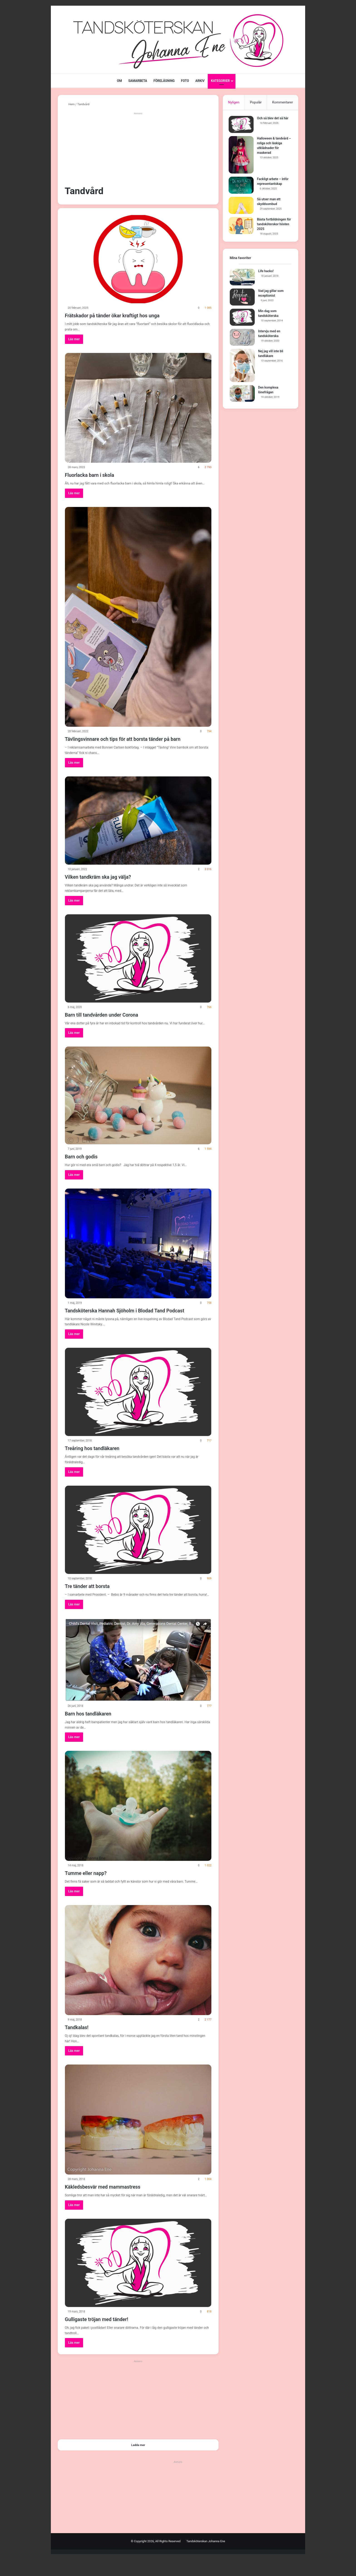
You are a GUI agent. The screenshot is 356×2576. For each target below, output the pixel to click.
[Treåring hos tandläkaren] (138, 1408)
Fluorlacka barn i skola (99, 474)
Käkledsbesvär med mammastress (118, 2203)
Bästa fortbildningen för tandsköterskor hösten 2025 (272, 225)
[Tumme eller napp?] (138, 1822)
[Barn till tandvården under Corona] (138, 966)
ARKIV (200, 81)
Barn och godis (88, 1164)
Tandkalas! (81, 2043)
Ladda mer (138, 2461)
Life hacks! (266, 273)
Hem (70, 104)
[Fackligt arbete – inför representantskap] (242, 186)
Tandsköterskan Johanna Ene (205, 2557)
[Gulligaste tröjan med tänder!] (138, 2279)
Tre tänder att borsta (96, 1602)
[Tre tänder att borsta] (138, 1546)
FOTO (185, 81)
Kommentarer (282, 102)
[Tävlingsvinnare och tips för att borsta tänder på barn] (138, 617)
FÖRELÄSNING (164, 81)
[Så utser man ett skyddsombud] (242, 206)
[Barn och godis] (138, 1103)
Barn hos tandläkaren (97, 1729)
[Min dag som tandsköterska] (242, 319)
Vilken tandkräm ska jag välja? (111, 884)
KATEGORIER (220, 81)
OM (119, 81)
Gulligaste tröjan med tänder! (109, 2335)
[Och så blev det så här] (242, 125)
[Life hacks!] (242, 279)
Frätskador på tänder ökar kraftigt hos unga (131, 315)
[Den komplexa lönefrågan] (242, 395)
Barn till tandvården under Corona (116, 1022)
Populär (256, 102)
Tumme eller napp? (94, 1889)
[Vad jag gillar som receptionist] (242, 299)
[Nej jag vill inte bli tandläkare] (242, 367)
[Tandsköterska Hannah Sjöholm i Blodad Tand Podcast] (138, 1251)
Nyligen (233, 102)
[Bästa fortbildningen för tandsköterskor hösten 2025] (242, 226)
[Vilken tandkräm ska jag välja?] (138, 829)
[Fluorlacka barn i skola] (138, 408)
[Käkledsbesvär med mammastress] (138, 2136)
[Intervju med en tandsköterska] (242, 339)
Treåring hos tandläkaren (103, 1464)
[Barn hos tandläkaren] (138, 1676)
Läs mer (74, 339)
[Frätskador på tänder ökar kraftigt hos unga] (138, 259)
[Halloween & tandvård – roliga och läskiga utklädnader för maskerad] (242, 156)
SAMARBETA (137, 81)
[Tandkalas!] (138, 1976)
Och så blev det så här (273, 119)
